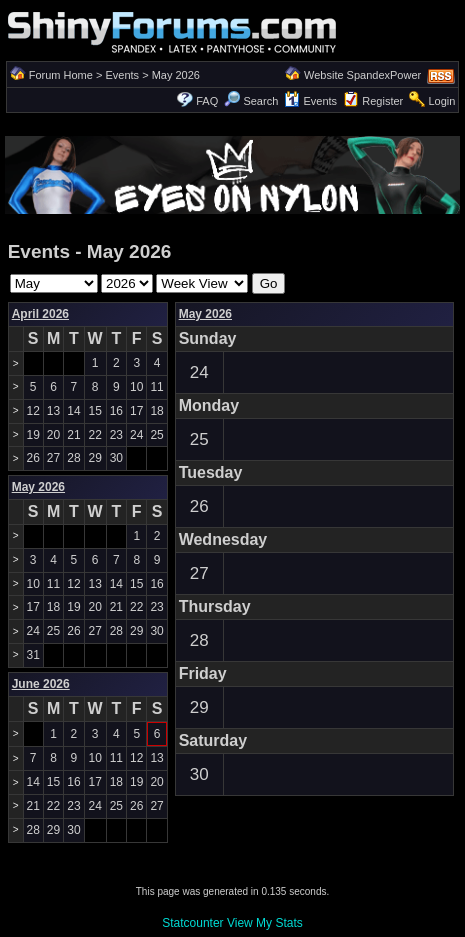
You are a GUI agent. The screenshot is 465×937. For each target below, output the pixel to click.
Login (441, 101)
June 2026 (41, 684)
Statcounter (192, 923)
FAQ (207, 101)
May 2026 (205, 314)
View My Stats (265, 923)
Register (382, 101)
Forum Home (61, 75)
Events (122, 75)
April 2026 (40, 314)
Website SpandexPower (362, 75)
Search (251, 101)
